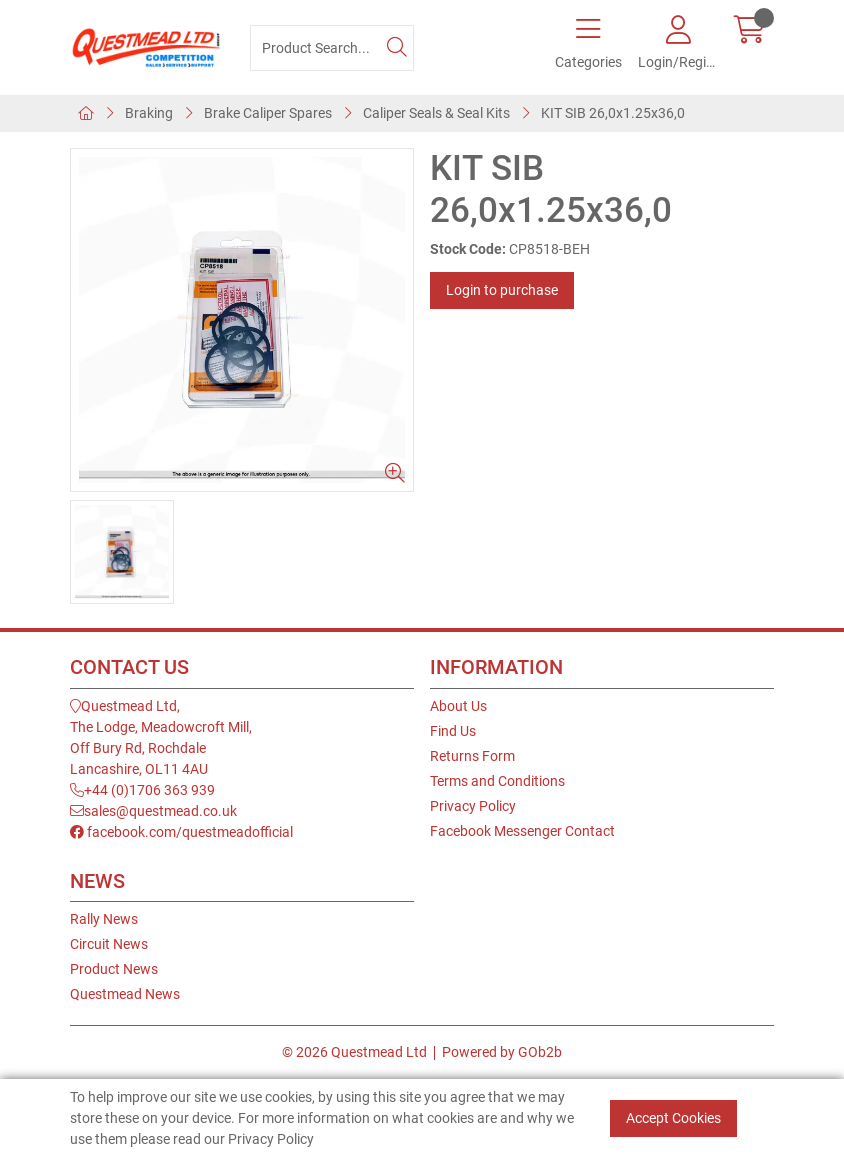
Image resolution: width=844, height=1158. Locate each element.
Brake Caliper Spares (268, 113)
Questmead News (125, 994)
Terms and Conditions (497, 781)
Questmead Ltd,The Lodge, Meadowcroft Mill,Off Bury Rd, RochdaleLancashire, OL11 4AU (161, 737)
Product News (114, 969)
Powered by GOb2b (502, 1052)
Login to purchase (502, 290)
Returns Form (472, 756)
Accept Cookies (673, 1118)
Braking (149, 113)
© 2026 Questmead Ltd (354, 1052)
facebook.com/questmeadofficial (181, 832)
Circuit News (109, 944)
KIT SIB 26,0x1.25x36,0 (613, 113)
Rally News (104, 919)
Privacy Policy (473, 806)
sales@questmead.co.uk (153, 811)
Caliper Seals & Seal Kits (436, 113)
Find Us (453, 731)
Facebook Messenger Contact (522, 831)
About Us (458, 706)
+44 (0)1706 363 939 (142, 790)
